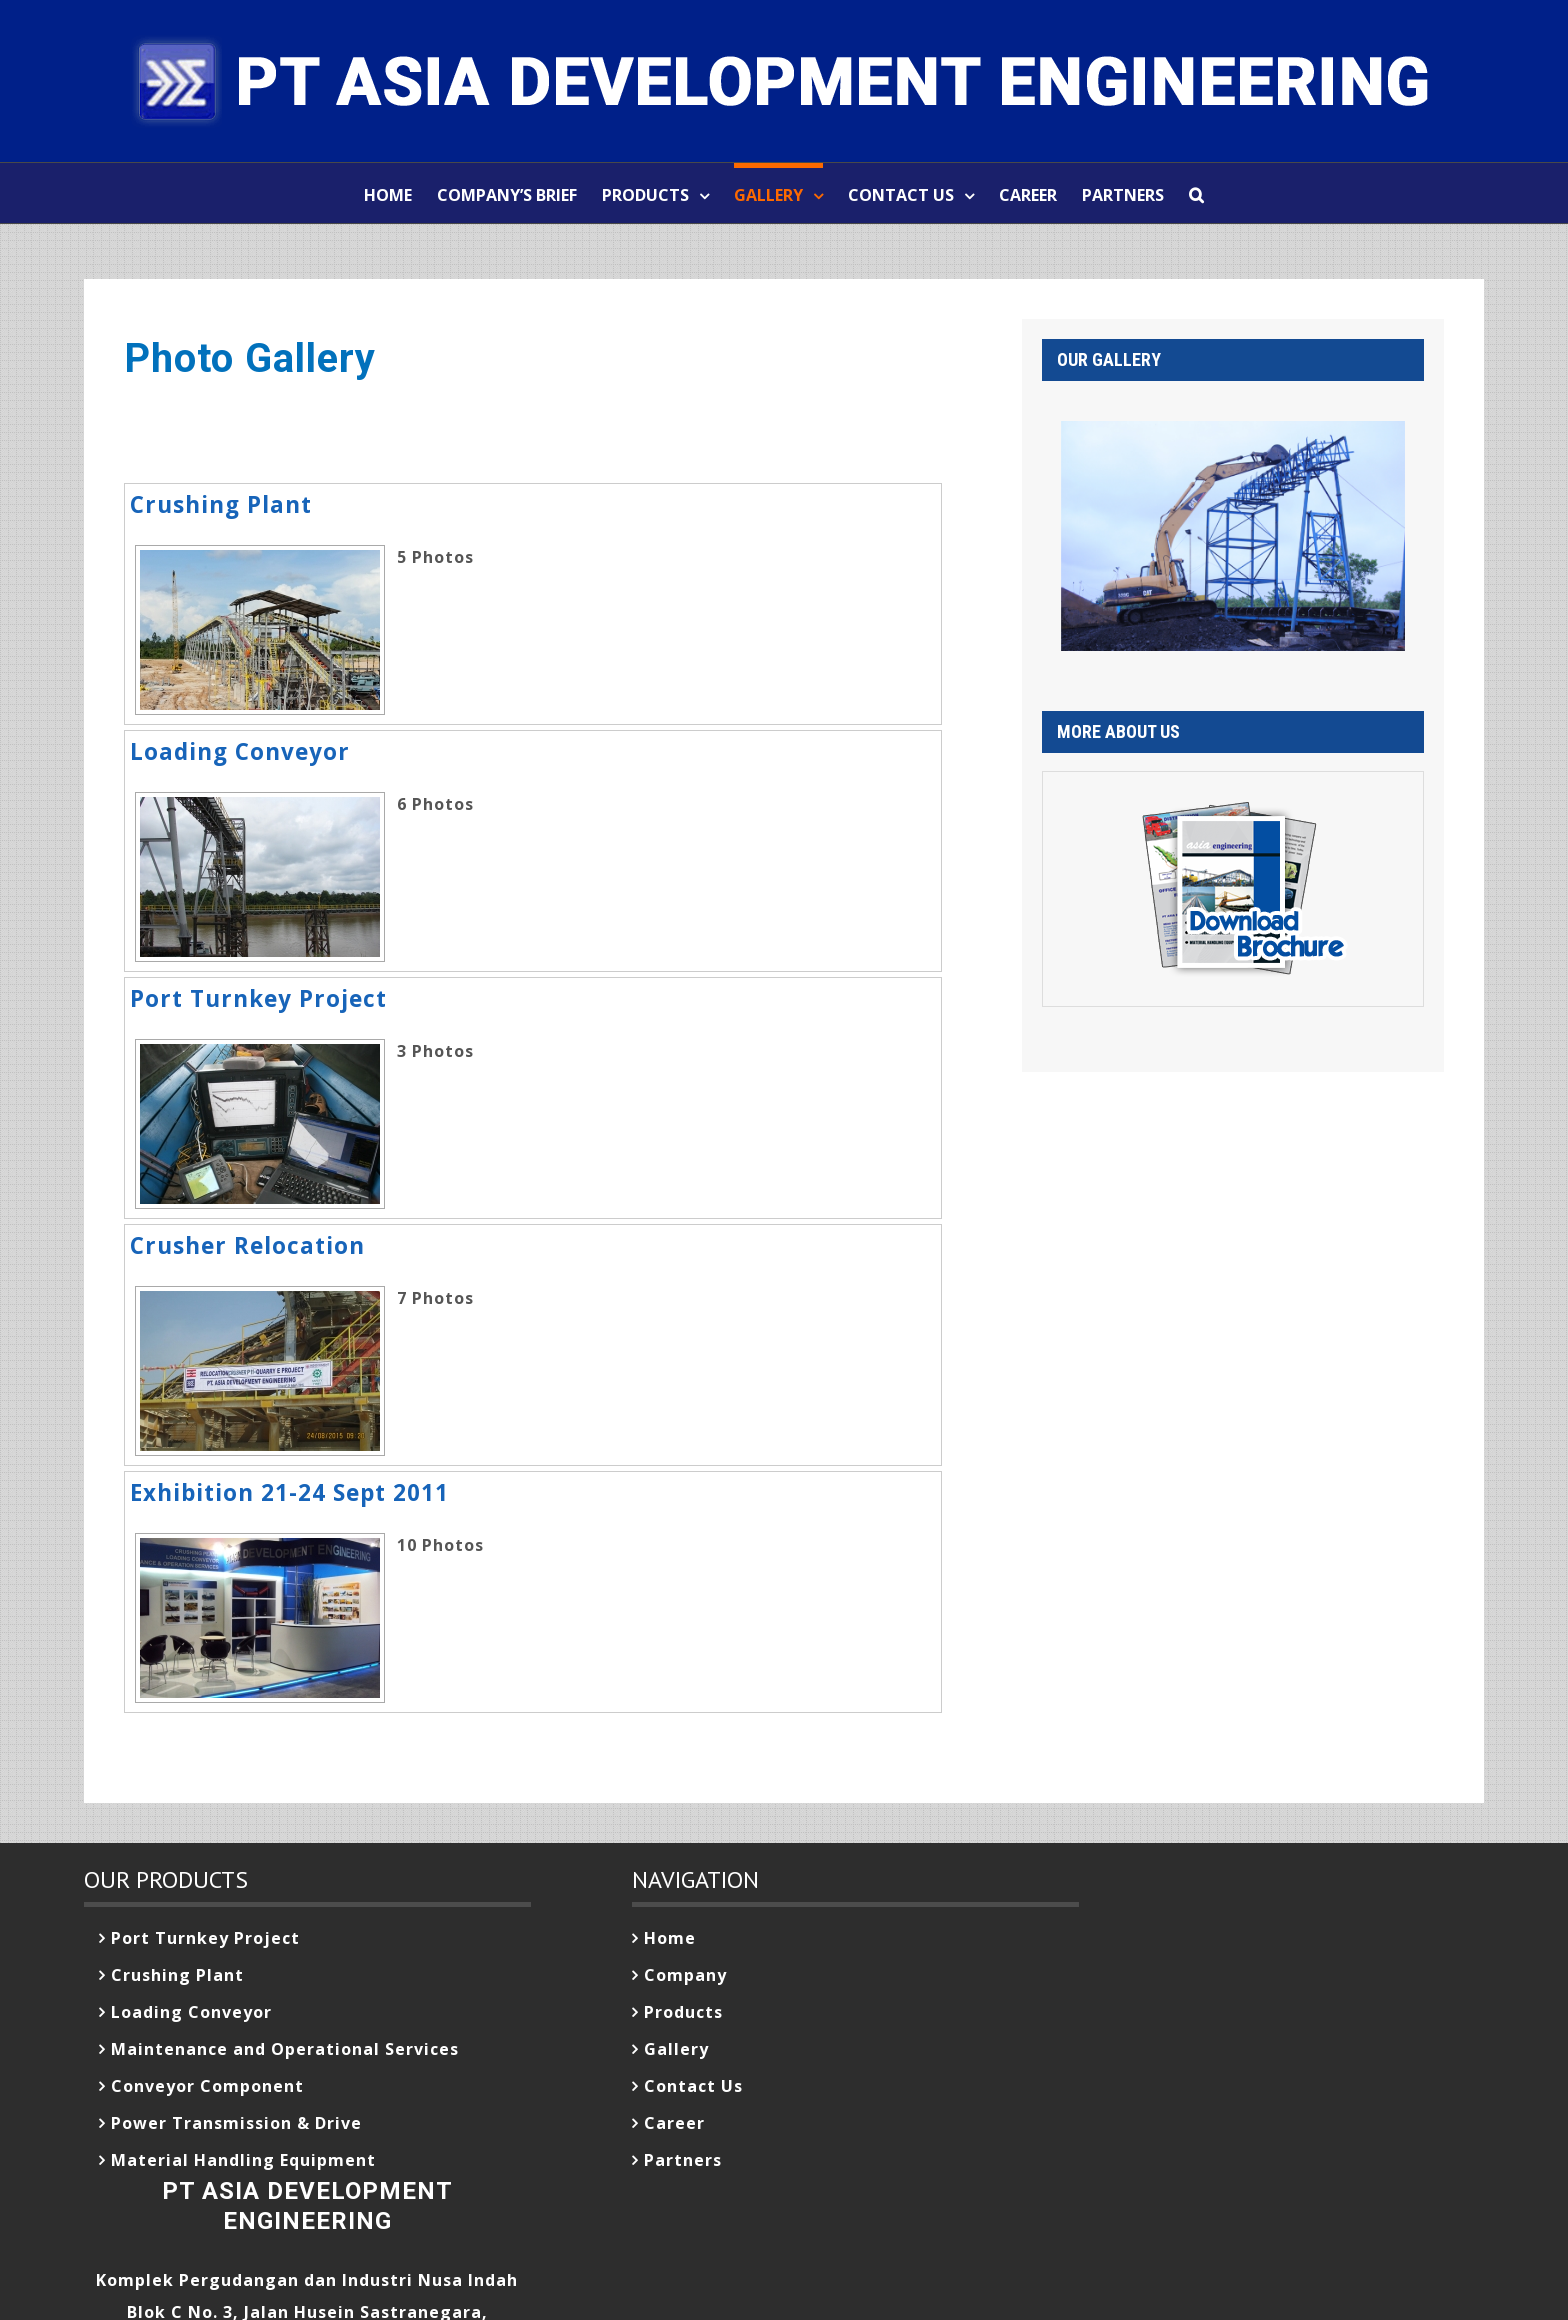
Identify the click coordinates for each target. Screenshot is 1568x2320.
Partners (683, 2160)
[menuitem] (400, 193)
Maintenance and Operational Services (285, 2049)
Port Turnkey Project (258, 998)
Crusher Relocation (247, 1245)
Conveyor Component (207, 2086)
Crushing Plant (221, 504)
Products (683, 2012)
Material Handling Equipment (243, 2160)
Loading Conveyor (240, 751)
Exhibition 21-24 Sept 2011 (289, 1492)
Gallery (676, 2049)
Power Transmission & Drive (236, 2123)
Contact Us (693, 2086)
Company (685, 1975)
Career (674, 2123)
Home (670, 1938)
